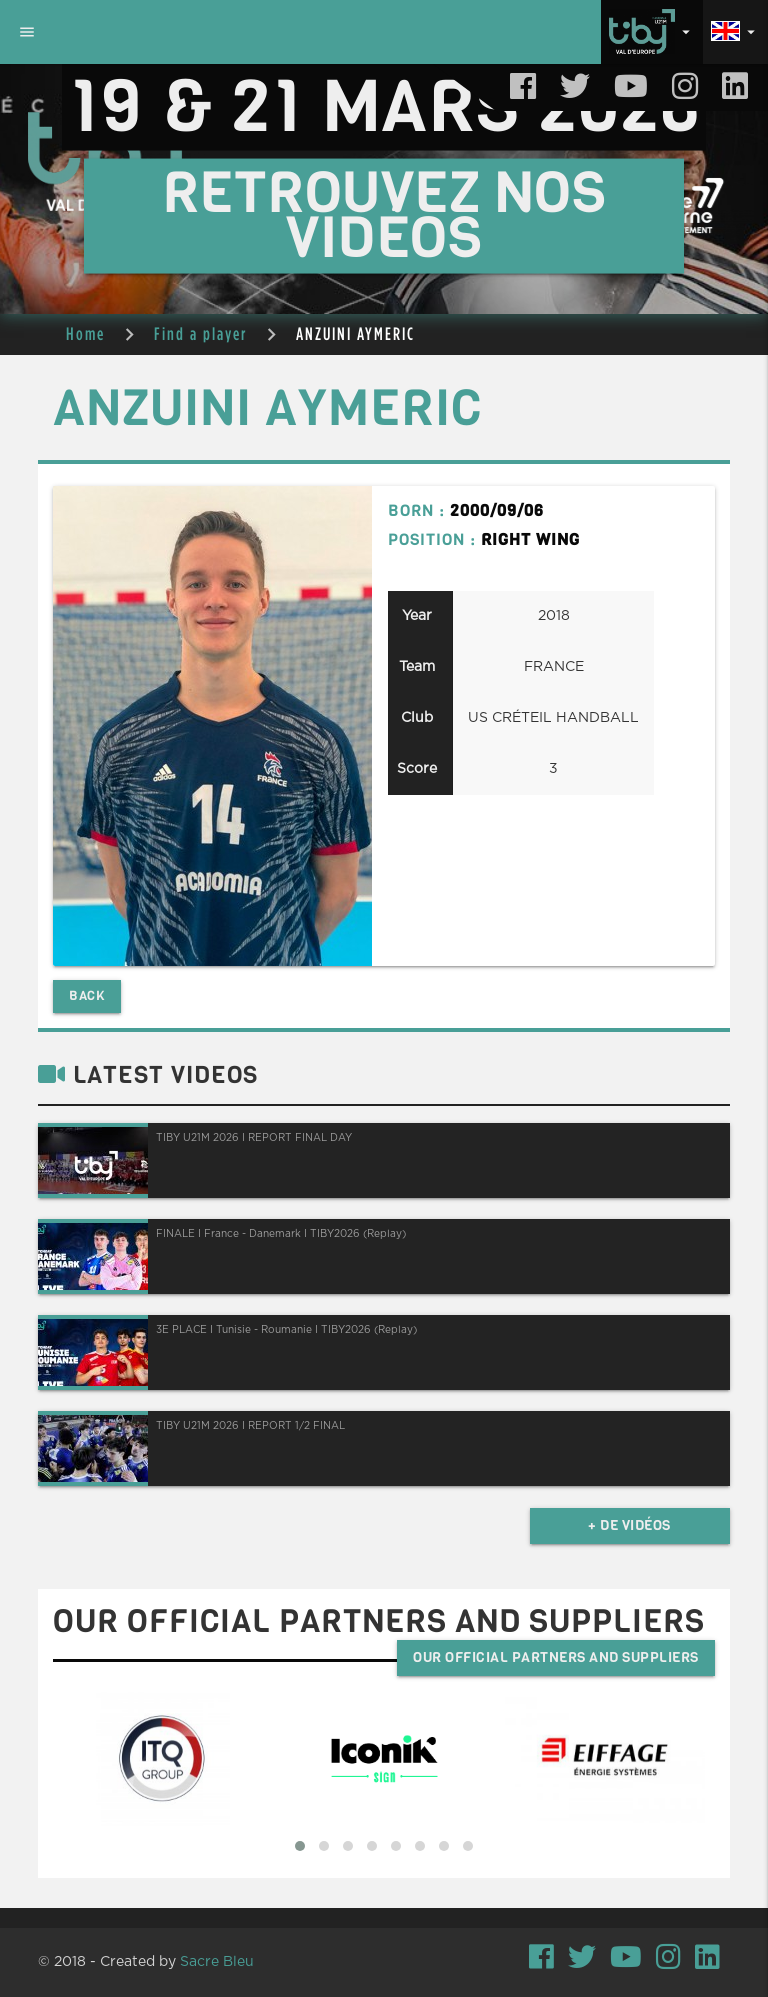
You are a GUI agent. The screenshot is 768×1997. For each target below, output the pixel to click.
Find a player (200, 333)
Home (85, 333)
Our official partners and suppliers (556, 1657)
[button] (300, 1846)
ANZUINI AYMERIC (355, 333)
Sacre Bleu (217, 1962)
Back (87, 995)
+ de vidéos (629, 1525)
